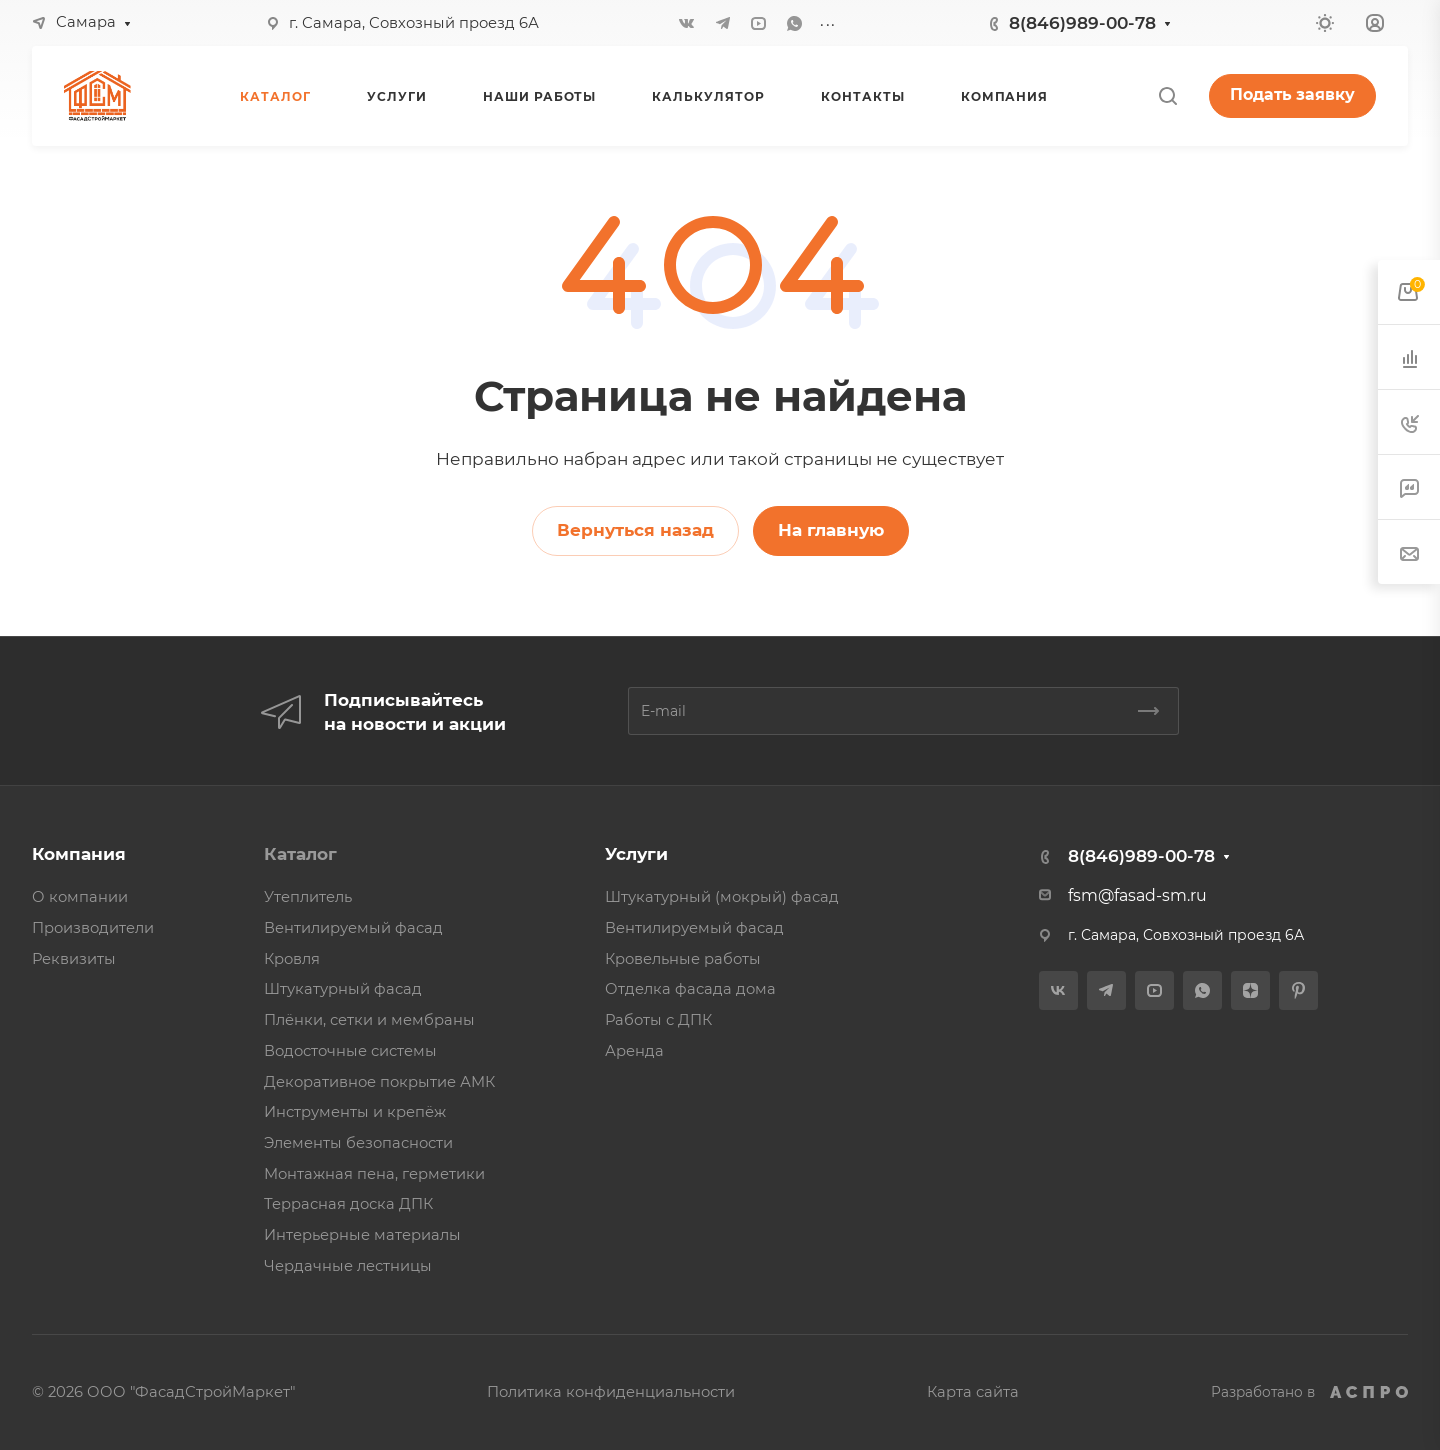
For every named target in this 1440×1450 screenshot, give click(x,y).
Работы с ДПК (658, 1020)
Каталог (300, 854)
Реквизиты (74, 959)
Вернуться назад (635, 530)
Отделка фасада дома (690, 989)
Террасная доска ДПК (348, 1204)
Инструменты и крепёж (355, 1112)
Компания (79, 854)
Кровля (292, 959)
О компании (80, 897)
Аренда (634, 1051)
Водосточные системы (350, 1051)
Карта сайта (973, 1392)
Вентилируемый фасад (353, 928)
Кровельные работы (683, 959)
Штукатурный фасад (343, 989)
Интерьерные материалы (362, 1235)
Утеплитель (308, 897)
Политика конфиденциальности (611, 1392)
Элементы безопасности (358, 1143)
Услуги (636, 854)
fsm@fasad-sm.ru (1137, 895)
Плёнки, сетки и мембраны (369, 1020)
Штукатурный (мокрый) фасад (722, 897)
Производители (93, 928)
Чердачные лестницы (348, 1266)
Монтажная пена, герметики (374, 1174)
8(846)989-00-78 (1082, 23)
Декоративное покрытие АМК (379, 1082)
